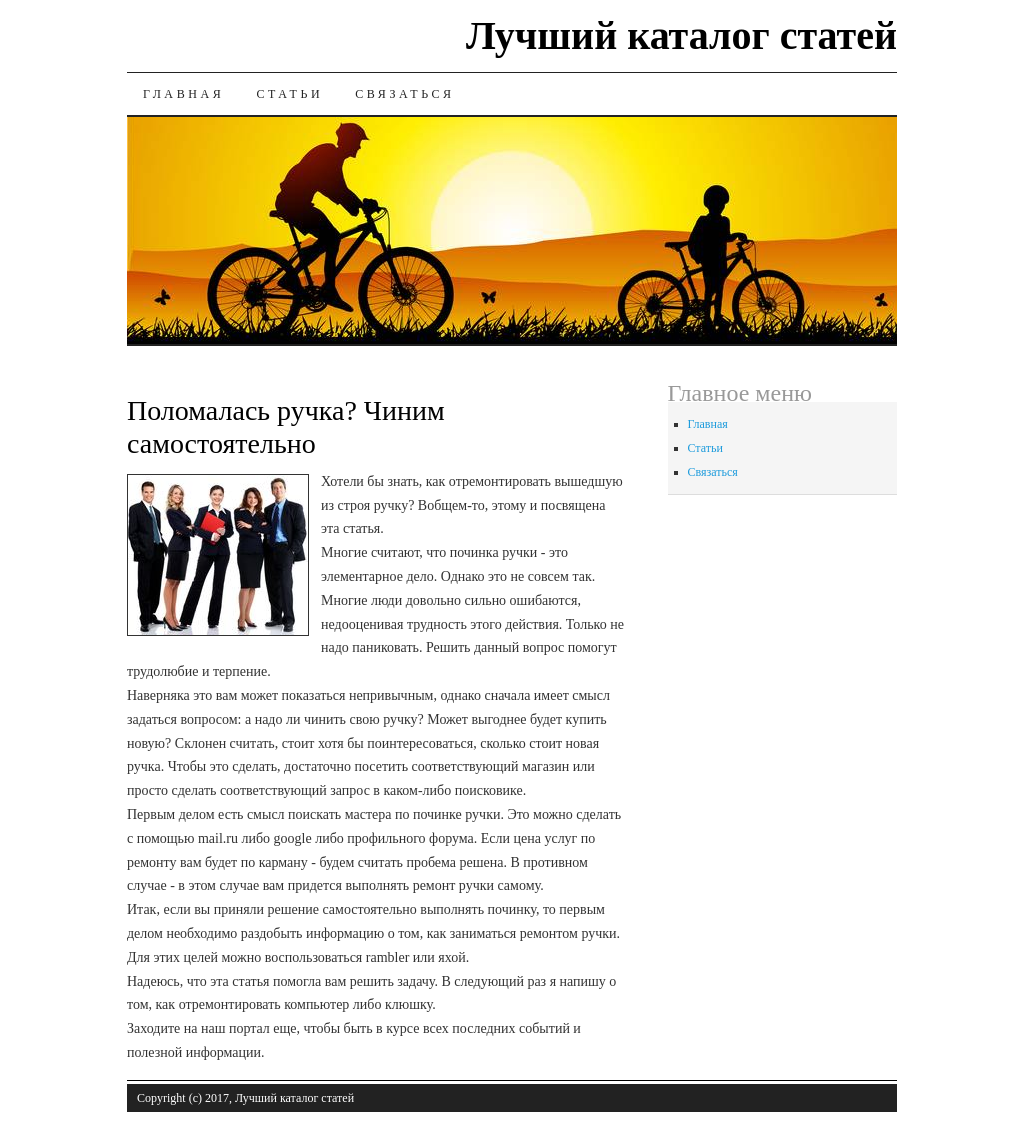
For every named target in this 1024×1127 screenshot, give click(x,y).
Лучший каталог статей (681, 35)
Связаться (404, 94)
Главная (183, 94)
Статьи (289, 94)
